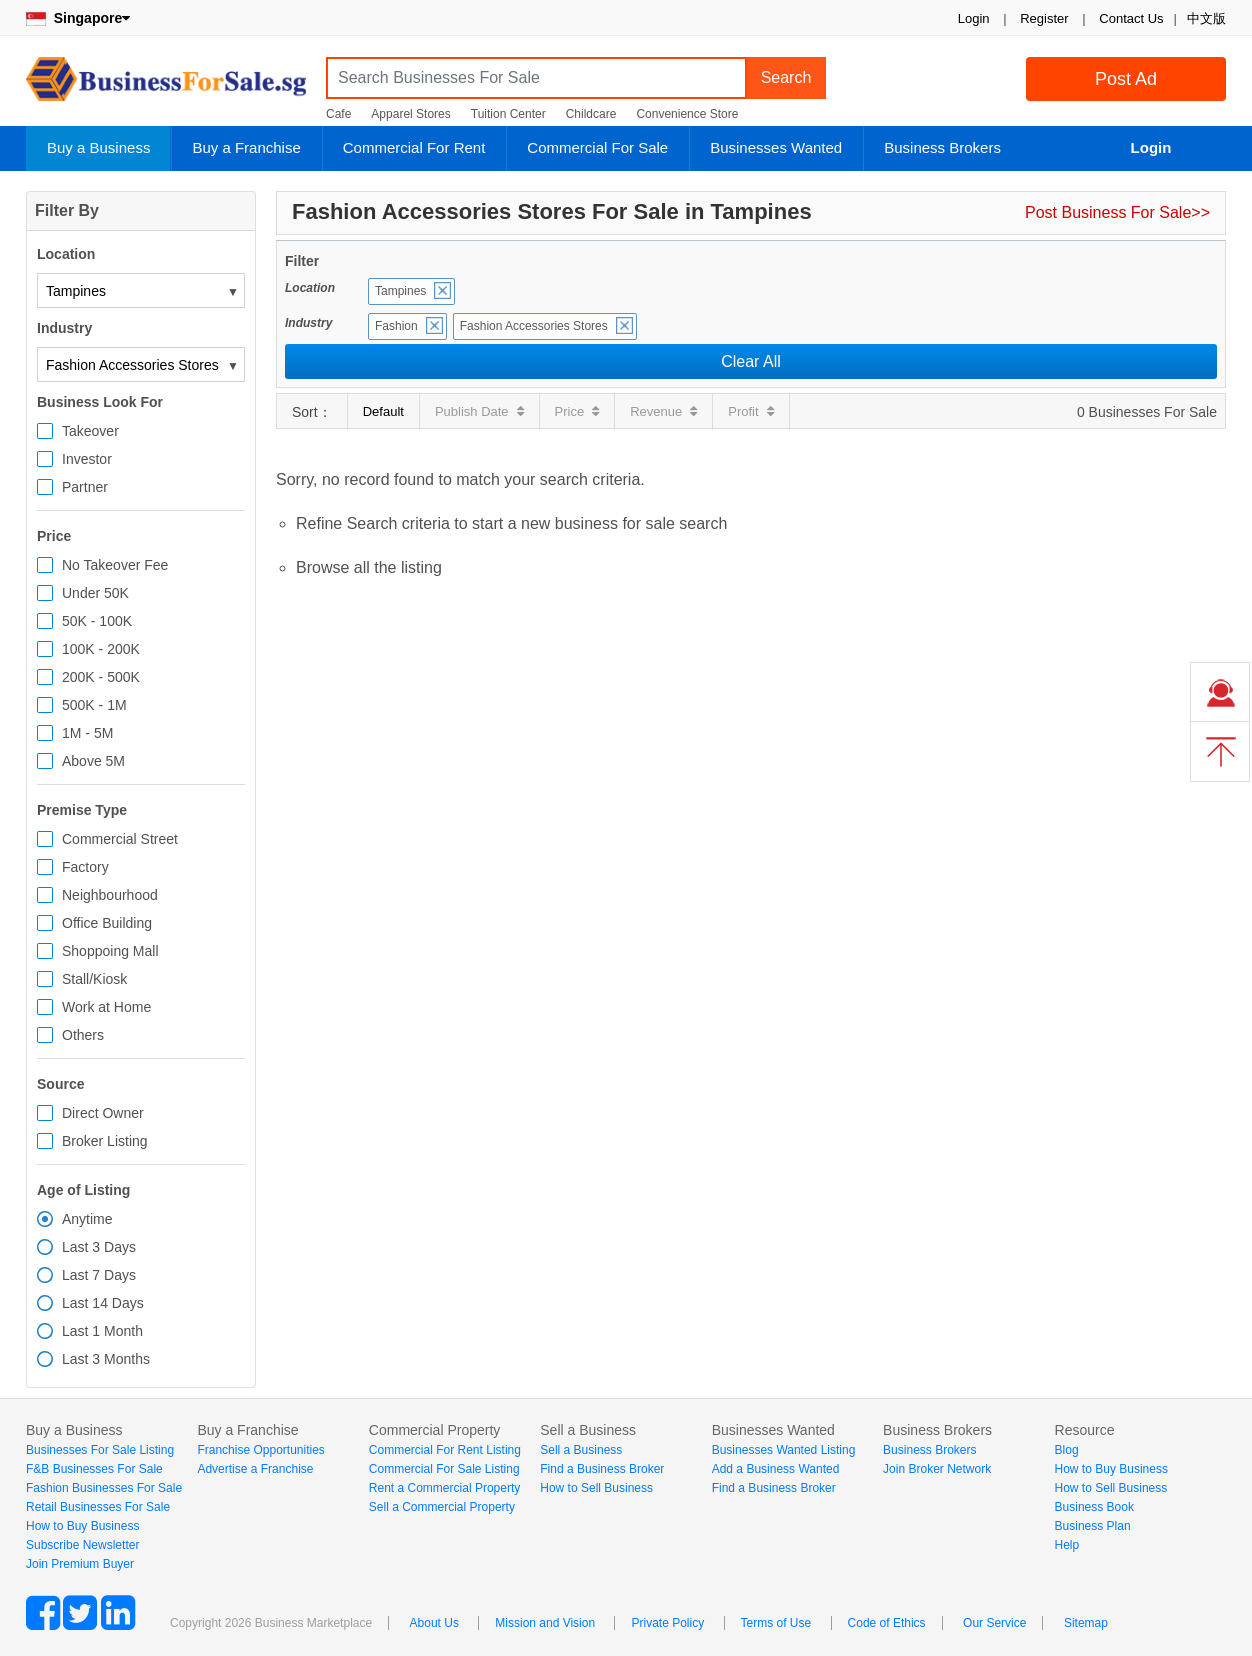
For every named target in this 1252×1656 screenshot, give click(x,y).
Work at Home (106, 1007)
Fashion (396, 326)
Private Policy (667, 1623)
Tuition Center (508, 114)
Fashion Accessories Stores (534, 326)
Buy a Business (98, 147)
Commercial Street (120, 839)
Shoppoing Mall (110, 951)
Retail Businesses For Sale (98, 1507)
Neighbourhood (110, 895)
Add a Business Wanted (776, 1469)
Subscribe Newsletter (82, 1545)
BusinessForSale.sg (166, 85)
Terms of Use (776, 1623)
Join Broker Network (937, 1469)
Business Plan (1093, 1526)
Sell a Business (581, 1450)
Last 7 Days (99, 1275)
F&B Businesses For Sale (94, 1469)
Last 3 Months (106, 1359)
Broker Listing (105, 1141)
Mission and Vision (545, 1623)
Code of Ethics (887, 1623)
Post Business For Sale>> (1117, 212)
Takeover (90, 431)
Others (83, 1035)
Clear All (751, 361)
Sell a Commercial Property (442, 1507)
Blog (1067, 1450)
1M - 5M (87, 733)
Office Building (107, 923)
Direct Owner (103, 1113)
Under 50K (95, 593)
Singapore (78, 18)
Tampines (400, 291)
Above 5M (93, 761)
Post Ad (1126, 79)
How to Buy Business (82, 1526)
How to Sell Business (596, 1488)
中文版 (1206, 18)
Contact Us (1131, 18)
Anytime (87, 1219)
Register (1044, 18)
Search (786, 77)
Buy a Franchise (246, 147)
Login (974, 18)
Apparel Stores (410, 114)
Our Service (994, 1623)
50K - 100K (97, 621)
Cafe (338, 114)
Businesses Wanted (776, 147)
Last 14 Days (103, 1303)
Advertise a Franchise (255, 1469)
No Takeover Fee (115, 565)
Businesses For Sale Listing (100, 1450)
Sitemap (1086, 1623)
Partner (85, 487)
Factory (85, 867)
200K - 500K (101, 677)
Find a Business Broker (602, 1469)
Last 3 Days (99, 1247)
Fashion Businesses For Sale (104, 1488)
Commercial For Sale (597, 147)
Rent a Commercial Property (444, 1488)
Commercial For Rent (414, 147)
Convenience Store (687, 114)
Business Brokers (942, 147)
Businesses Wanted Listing (784, 1450)
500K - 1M (94, 705)
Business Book (1094, 1507)
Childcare (591, 114)
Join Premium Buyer (80, 1564)
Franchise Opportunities (260, 1450)
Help (1067, 1545)
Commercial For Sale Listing (444, 1469)
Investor (87, 459)
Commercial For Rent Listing (445, 1450)
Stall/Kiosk (94, 979)
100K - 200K (101, 649)
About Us (434, 1623)
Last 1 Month (102, 1331)
